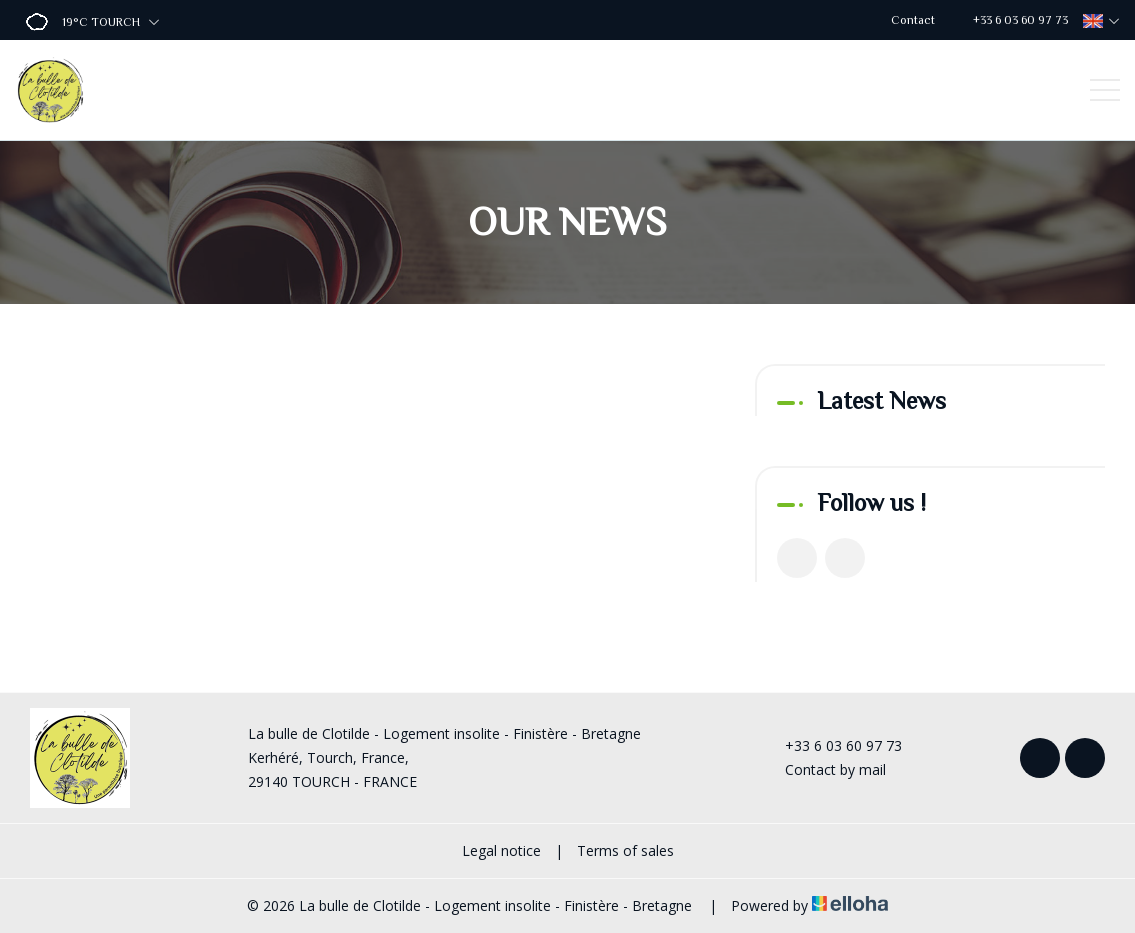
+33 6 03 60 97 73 (832, 745)
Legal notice (501, 850)
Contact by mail (824, 769)
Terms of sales (625, 850)
